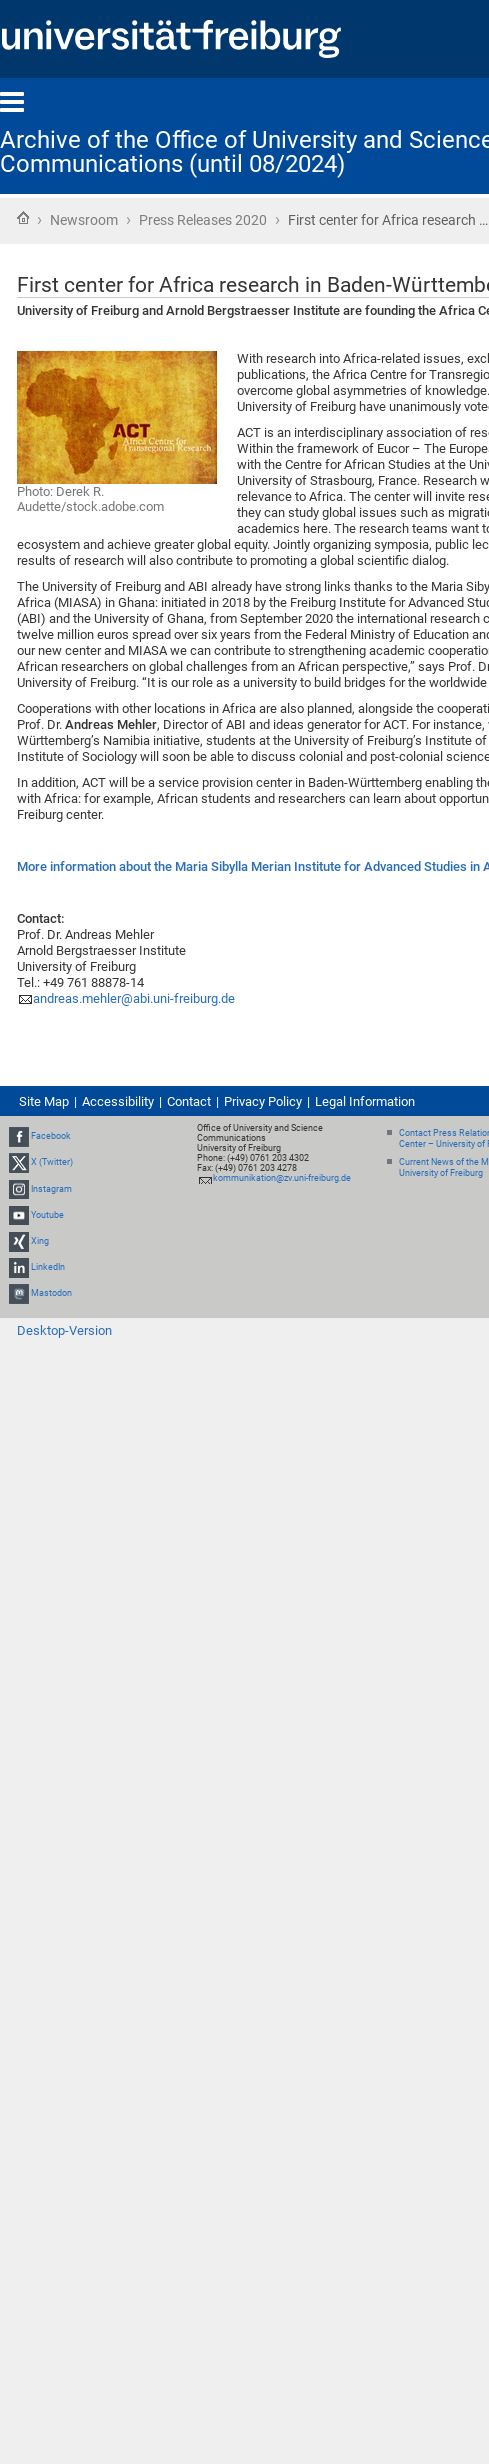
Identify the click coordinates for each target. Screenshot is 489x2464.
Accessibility (118, 1101)
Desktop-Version (64, 1330)
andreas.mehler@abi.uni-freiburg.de (134, 998)
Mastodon (51, 1294)
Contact (189, 1101)
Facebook (51, 1136)
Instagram (51, 1189)
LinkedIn (48, 1267)
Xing (40, 1241)
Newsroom (84, 220)
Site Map (44, 1101)
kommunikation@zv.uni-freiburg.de (282, 1178)
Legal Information (365, 1101)
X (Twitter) (52, 1163)
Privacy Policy (263, 1101)
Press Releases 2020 (203, 220)
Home (23, 218)
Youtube (47, 1215)
